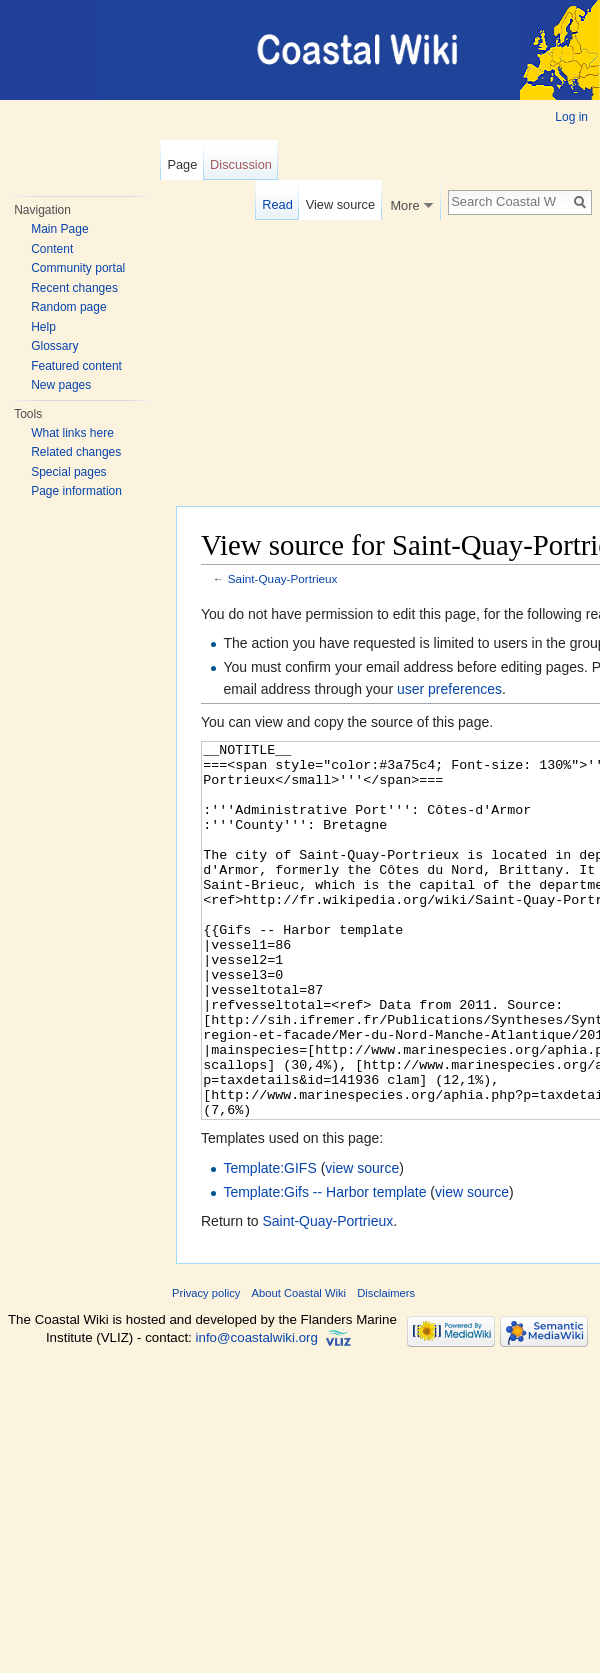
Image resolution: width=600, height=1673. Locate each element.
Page (182, 164)
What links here (72, 433)
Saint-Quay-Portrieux (283, 578)
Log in (571, 117)
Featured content (76, 366)
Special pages (68, 472)
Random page (68, 307)
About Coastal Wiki (299, 1368)
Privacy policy (206, 1368)
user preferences (449, 689)
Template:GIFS (269, 1243)
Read (277, 204)
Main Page (59, 229)
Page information (76, 491)
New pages (61, 385)
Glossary (54, 346)
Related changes (76, 452)
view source (362, 1243)
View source (340, 204)
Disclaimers (386, 1368)
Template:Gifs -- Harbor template (324, 1267)
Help (43, 327)
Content (52, 249)
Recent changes (74, 288)
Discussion (241, 164)
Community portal (78, 268)
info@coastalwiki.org (257, 1412)
